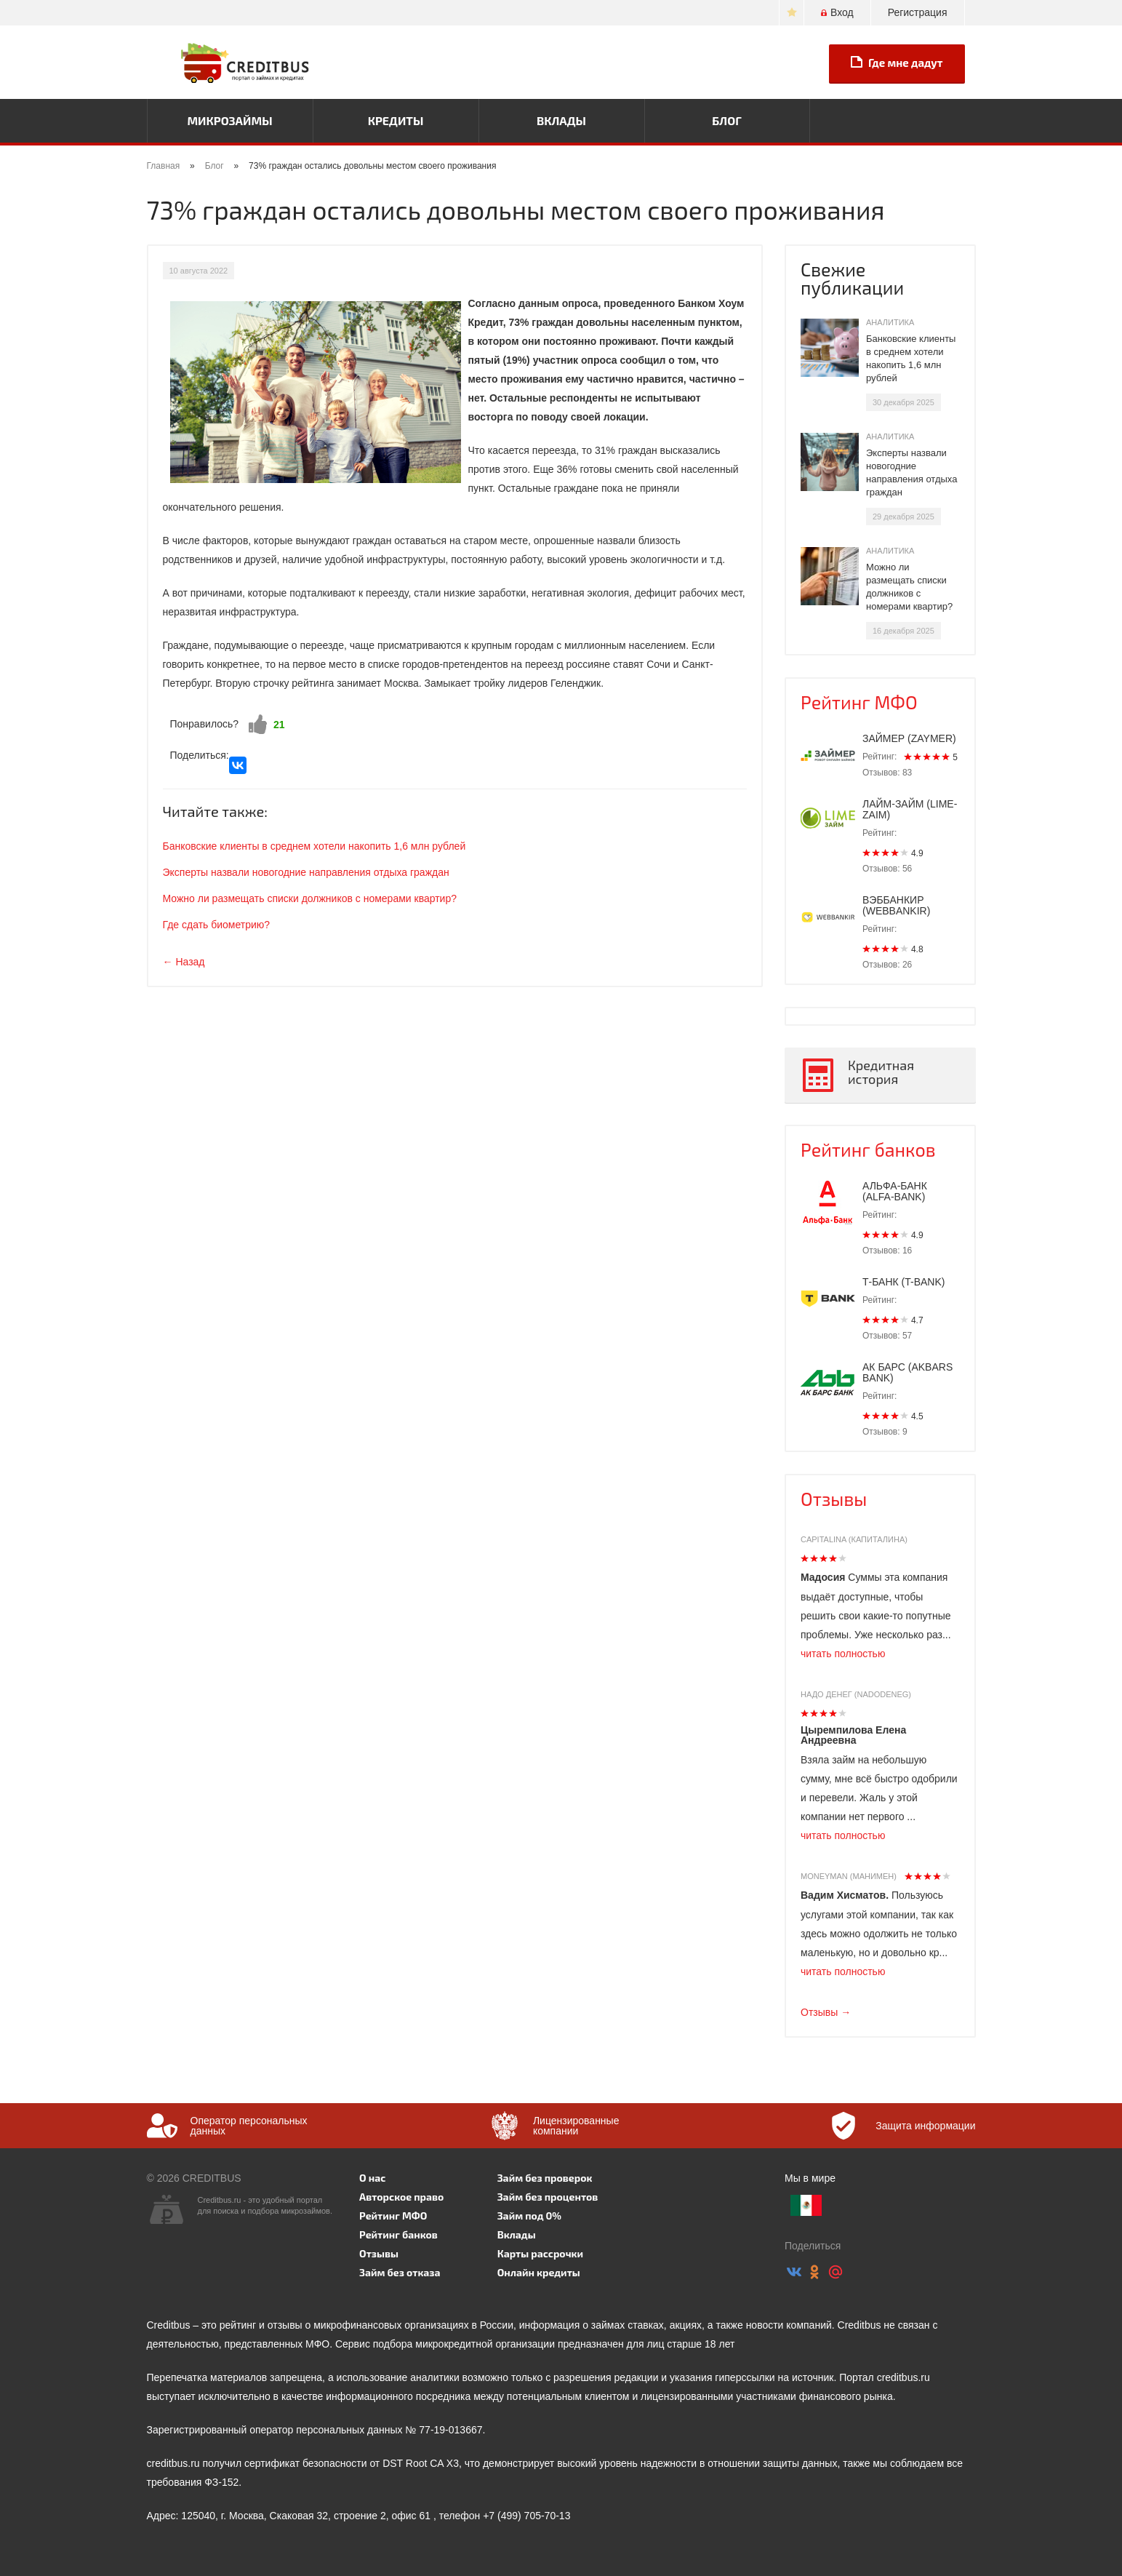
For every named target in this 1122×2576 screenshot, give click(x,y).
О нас (372, 2178)
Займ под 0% (529, 2215)
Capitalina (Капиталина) (854, 1539)
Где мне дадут (896, 62)
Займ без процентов (547, 2196)
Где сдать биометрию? (217, 924)
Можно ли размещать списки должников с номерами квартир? (310, 898)
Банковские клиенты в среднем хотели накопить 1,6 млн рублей (314, 846)
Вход (837, 12)
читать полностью (843, 1653)
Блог (726, 120)
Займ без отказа (400, 2272)
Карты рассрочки (540, 2253)
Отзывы (834, 1499)
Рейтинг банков (868, 1149)
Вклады (561, 120)
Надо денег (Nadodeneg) (856, 1694)
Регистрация (917, 12)
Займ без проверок (545, 2178)
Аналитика (890, 322)
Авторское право (401, 2196)
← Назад (184, 962)
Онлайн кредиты (538, 2272)
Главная (163, 166)
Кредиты (396, 120)
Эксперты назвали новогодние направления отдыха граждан (306, 872)
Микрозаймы (229, 120)
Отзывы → (826, 2012)
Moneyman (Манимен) (849, 1876)
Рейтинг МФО (859, 702)
